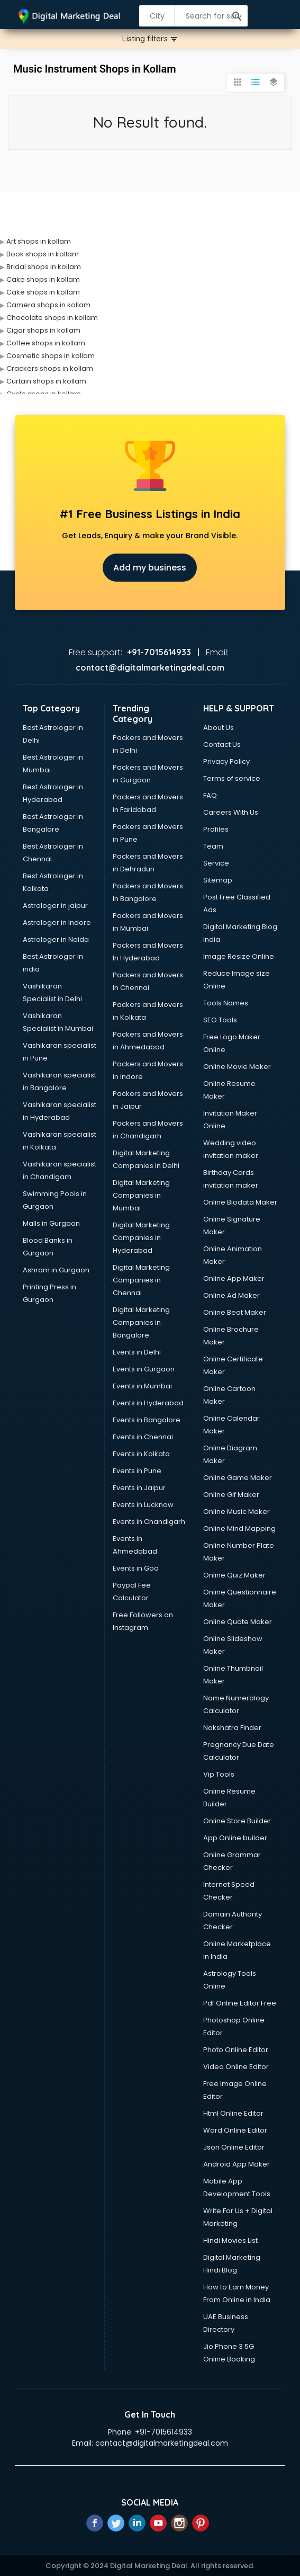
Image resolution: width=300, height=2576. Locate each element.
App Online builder (235, 1838)
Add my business (149, 567)
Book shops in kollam (42, 254)
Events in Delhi (137, 1352)
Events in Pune (137, 1471)
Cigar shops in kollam (43, 330)
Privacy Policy (226, 761)
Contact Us (222, 744)
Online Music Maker (236, 1512)
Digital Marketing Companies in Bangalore (141, 1322)
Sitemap (217, 880)
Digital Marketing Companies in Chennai (141, 1280)
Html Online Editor (233, 2113)
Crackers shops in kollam (49, 368)
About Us (218, 728)
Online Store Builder (237, 1821)
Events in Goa (136, 1568)
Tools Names (225, 1003)
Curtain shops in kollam (46, 381)
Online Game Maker (237, 1478)
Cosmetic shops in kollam (50, 356)
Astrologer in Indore (57, 922)
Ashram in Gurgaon (56, 1270)
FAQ (210, 795)
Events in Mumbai (142, 1386)
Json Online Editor (234, 2147)
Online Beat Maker (234, 1312)
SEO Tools (220, 1020)
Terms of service (231, 778)
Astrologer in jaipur (55, 906)
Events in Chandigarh (149, 1522)
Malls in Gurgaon (51, 1223)
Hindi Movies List (230, 2240)
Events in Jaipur (139, 1488)
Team (213, 846)
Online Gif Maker (231, 1495)
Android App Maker (236, 2164)
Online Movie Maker (237, 1067)
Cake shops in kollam (43, 279)
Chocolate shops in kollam (52, 318)
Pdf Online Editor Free (239, 2003)
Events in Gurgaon (144, 1369)
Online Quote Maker (237, 1622)
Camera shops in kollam (48, 305)
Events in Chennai (143, 1437)
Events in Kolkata (141, 1454)
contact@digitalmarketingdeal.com (161, 2443)
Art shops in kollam (38, 241)
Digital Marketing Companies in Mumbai (141, 1195)
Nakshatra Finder (232, 1728)
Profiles (216, 829)
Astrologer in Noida (56, 939)
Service (216, 863)
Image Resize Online (238, 956)
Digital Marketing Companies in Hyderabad (141, 1237)
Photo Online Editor (235, 2050)
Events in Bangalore (146, 1420)
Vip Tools (218, 1774)
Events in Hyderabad (148, 1403)
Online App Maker (234, 1278)
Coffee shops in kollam (45, 343)
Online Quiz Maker (234, 1575)
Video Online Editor (236, 2067)
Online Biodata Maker (240, 1202)
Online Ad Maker (231, 1295)
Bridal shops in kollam (43, 267)
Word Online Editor (235, 2130)
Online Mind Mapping (239, 1528)
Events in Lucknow (143, 1505)
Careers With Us (230, 812)
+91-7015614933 (163, 2432)
